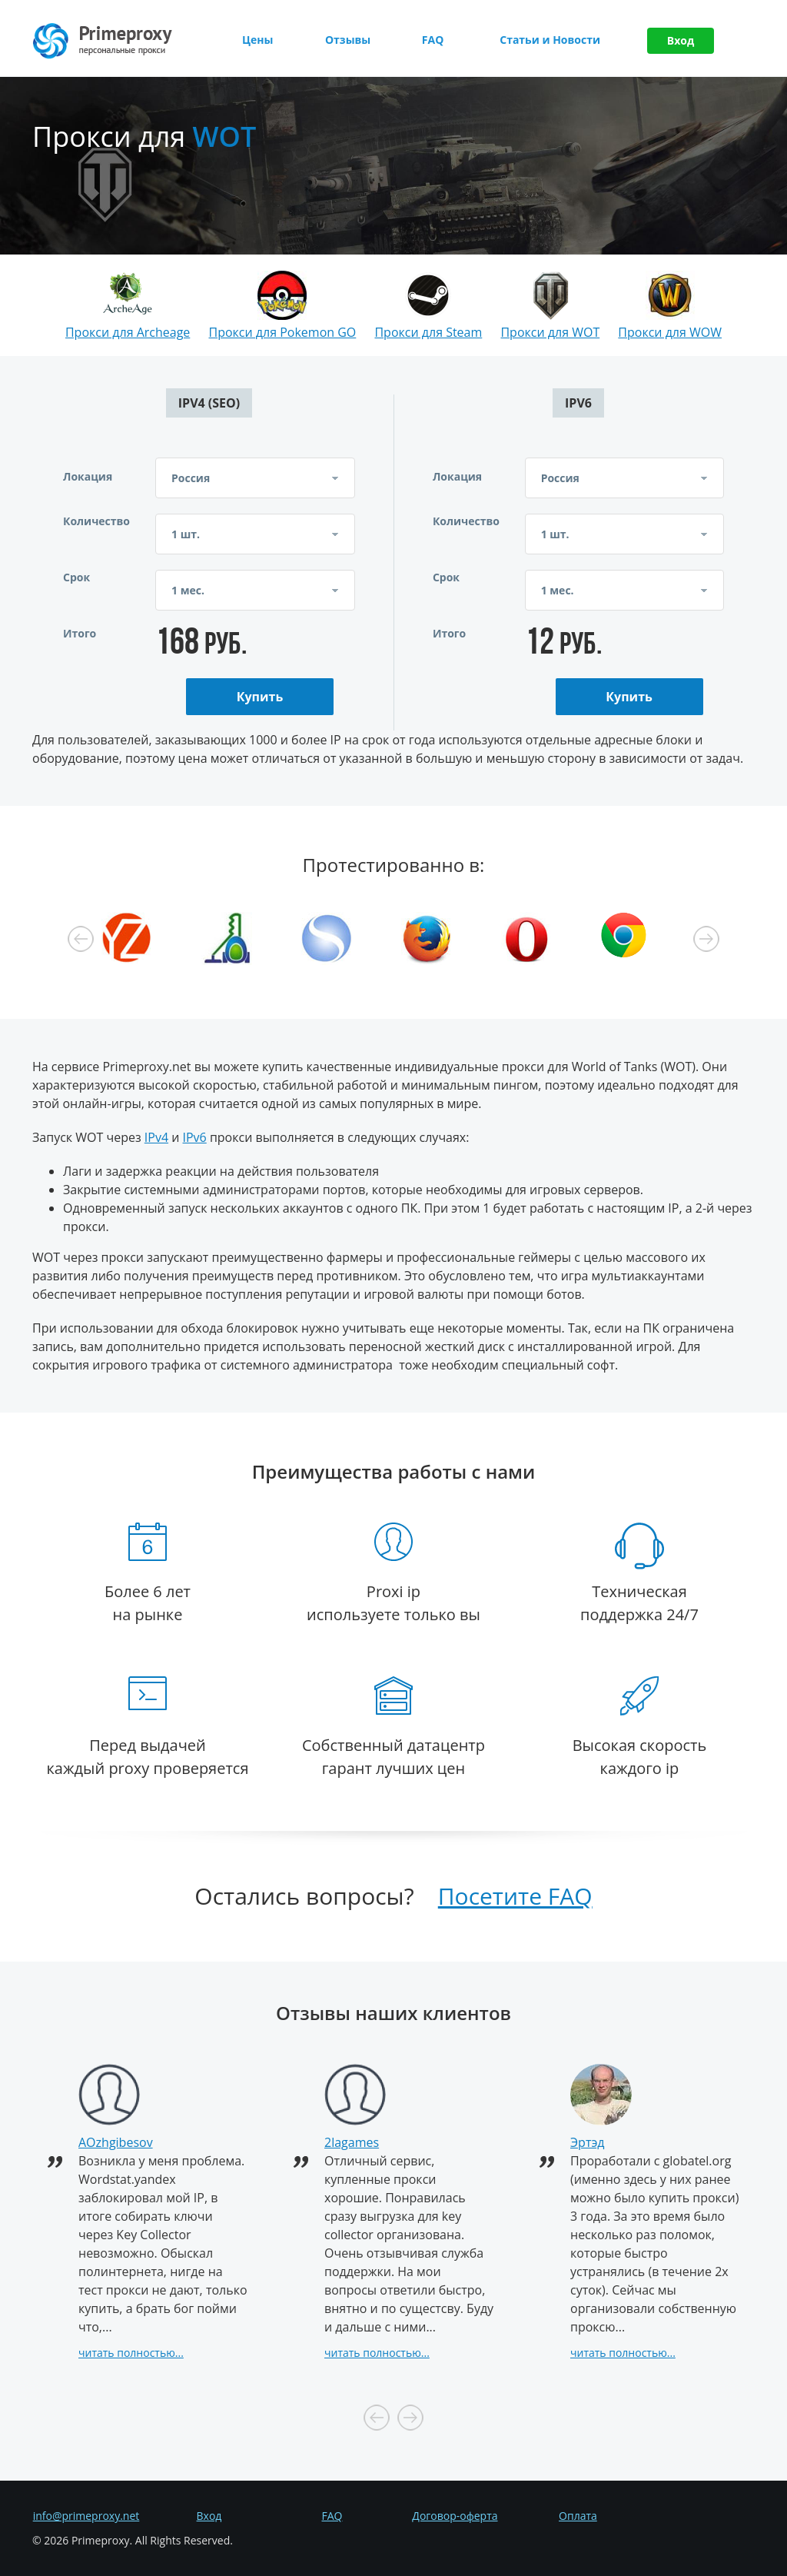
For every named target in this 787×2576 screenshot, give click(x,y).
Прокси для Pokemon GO (282, 332)
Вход (680, 40)
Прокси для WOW (670, 332)
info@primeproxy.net (86, 2515)
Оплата (578, 2515)
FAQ (433, 39)
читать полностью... (131, 2352)
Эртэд (587, 2142)
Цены (257, 39)
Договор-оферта (454, 2515)
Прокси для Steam (428, 332)
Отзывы (347, 39)
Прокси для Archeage (127, 332)
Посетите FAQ (515, 1896)
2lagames (351, 2142)
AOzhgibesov (115, 2142)
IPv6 (195, 1137)
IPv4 (156, 1137)
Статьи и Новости (550, 39)
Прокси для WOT (549, 332)
